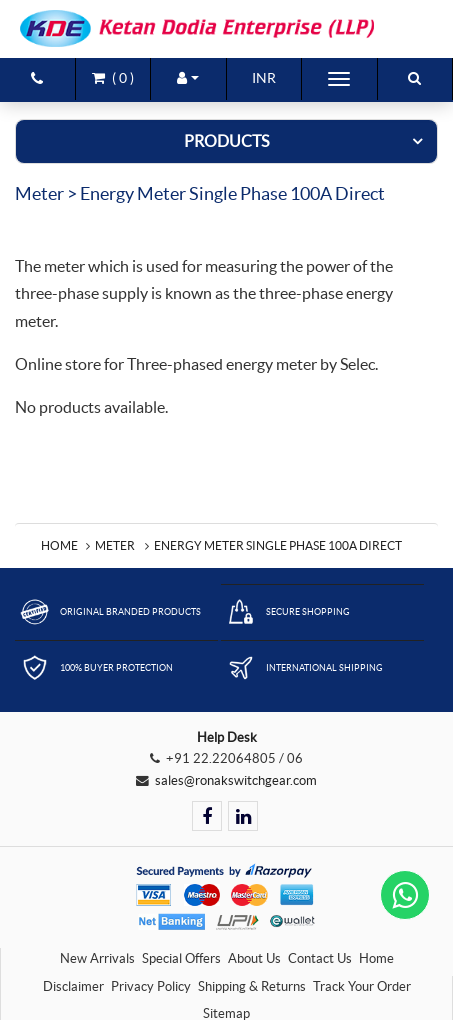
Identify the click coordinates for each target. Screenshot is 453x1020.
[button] (188, 78)
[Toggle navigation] (339, 79)
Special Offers (181, 958)
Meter (115, 545)
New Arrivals (97, 958)
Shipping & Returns (252, 986)
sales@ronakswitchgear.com (236, 780)
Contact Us (320, 958)
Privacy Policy (151, 986)
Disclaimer (73, 986)
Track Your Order (362, 986)
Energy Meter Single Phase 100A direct (278, 545)
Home (59, 545)
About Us (254, 958)
